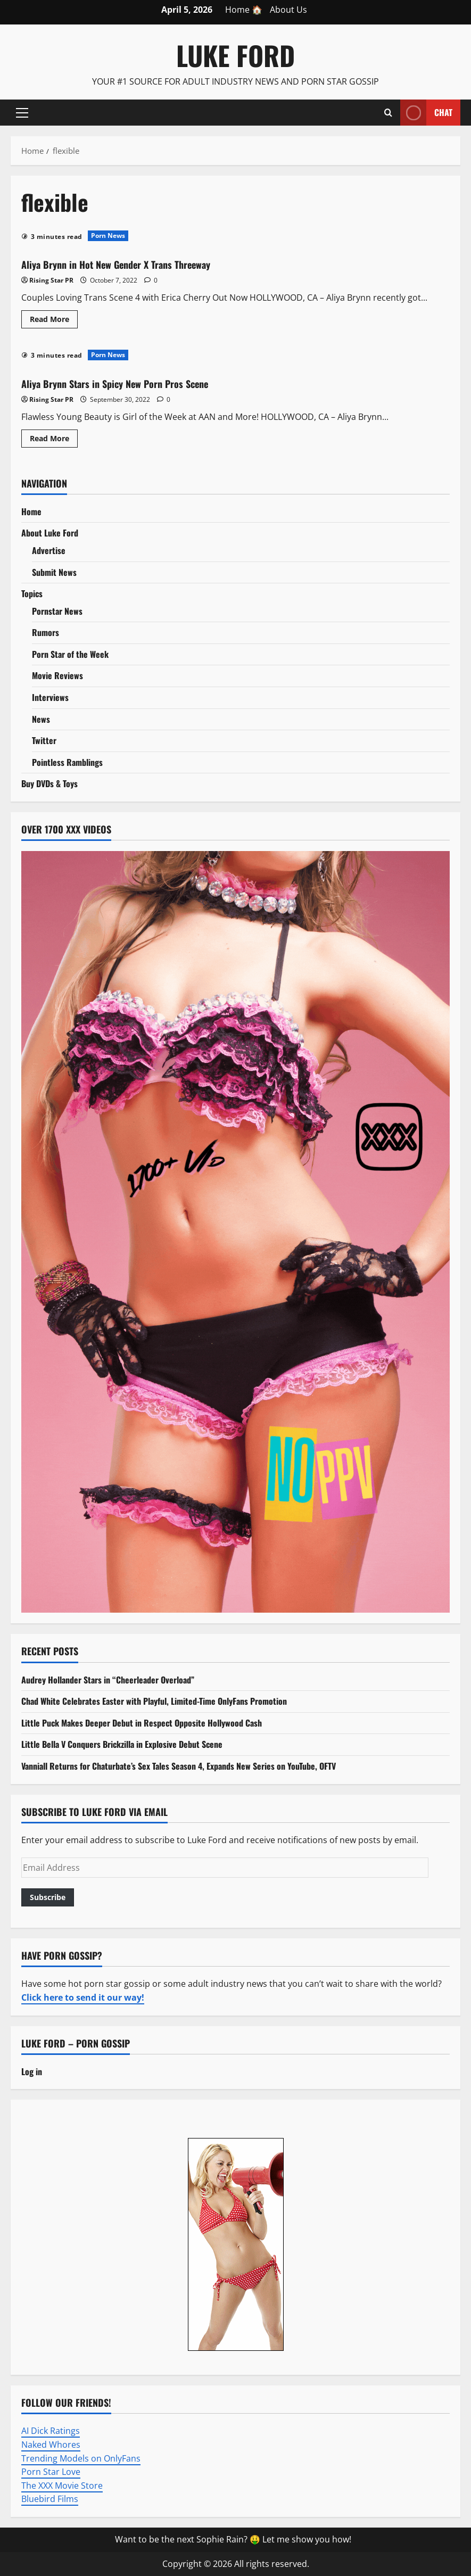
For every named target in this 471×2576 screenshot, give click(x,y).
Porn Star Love (50, 2472)
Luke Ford (235, 55)
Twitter (44, 740)
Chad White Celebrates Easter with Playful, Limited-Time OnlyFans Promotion (154, 1701)
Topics (32, 593)
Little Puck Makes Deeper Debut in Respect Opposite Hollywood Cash (141, 1722)
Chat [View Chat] (426, 113)
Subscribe (47, 1897)
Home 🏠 (243, 9)
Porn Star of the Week (70, 654)
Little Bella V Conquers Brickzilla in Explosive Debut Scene (121, 1744)
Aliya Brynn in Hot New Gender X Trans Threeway (145, 263)
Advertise (48, 550)
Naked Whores (50, 2444)
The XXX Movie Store (62, 2485)
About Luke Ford (49, 532)
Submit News (54, 572)
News (41, 719)
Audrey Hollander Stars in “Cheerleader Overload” (107, 1679)
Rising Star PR (51, 280)
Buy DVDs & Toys (49, 783)
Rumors (45, 632)
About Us (288, 9)
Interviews (50, 697)
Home (31, 511)
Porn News (108, 235)
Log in (31, 2071)
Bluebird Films (49, 2499)
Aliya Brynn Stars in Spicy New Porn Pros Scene (143, 382)
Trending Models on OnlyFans (81, 2458)
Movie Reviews (57, 675)
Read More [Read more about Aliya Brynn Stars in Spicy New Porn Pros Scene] (54, 440)
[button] (22, 112)
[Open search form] (388, 112)
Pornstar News (57, 611)
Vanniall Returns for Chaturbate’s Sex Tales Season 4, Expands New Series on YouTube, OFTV (178, 1766)
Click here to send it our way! (82, 1997)
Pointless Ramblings (67, 762)
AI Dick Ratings (50, 2431)
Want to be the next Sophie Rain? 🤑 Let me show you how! (233, 2539)
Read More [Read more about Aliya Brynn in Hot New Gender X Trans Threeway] (54, 320)
